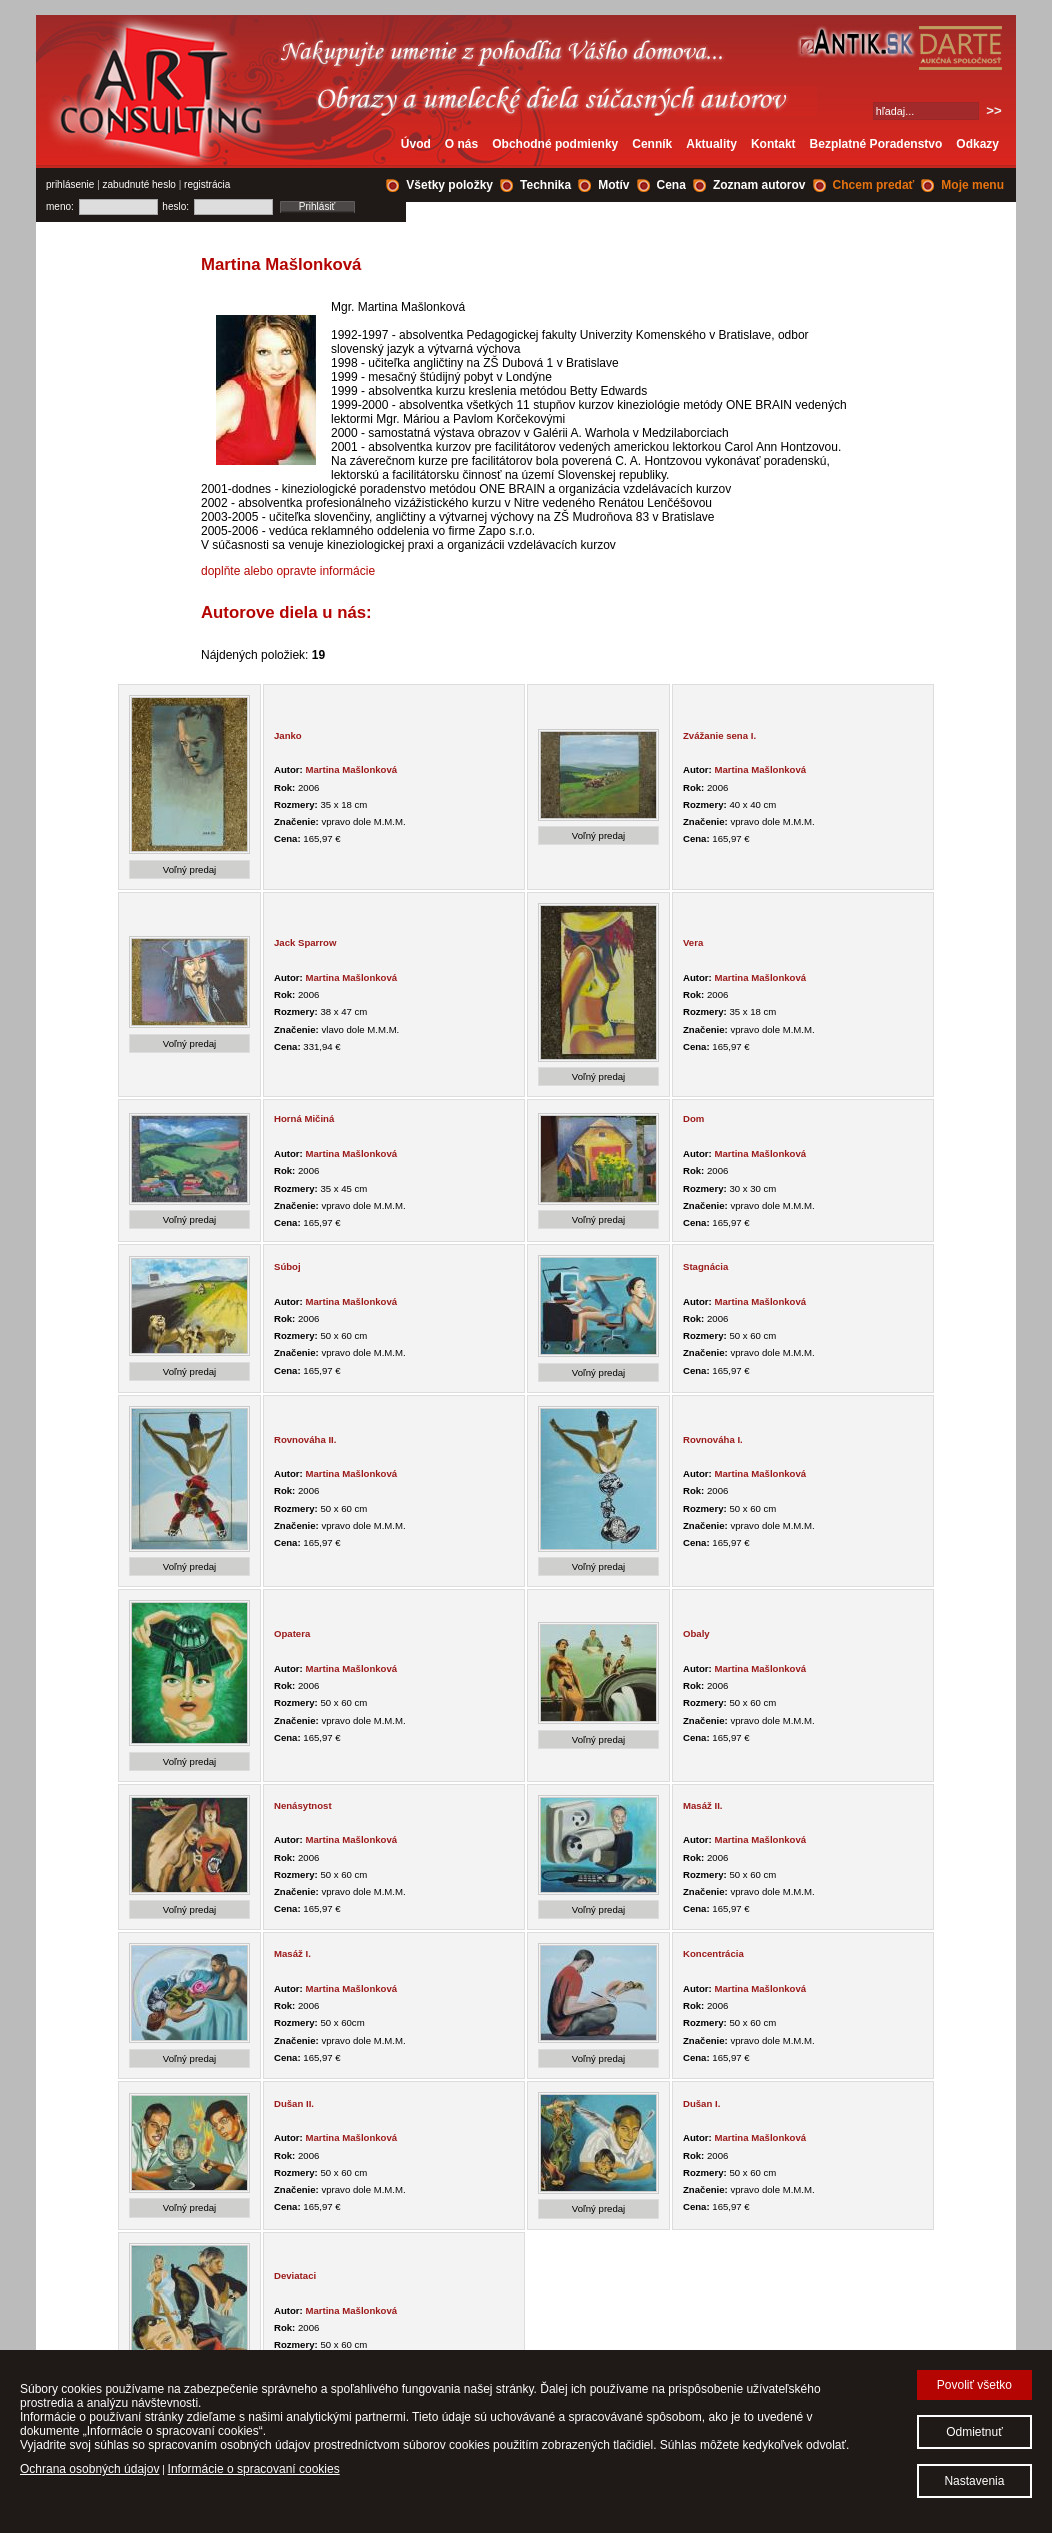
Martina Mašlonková (351, 769)
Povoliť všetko (974, 2385)
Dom (693, 1118)
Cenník (652, 144)
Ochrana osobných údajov (89, 2469)
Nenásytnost (303, 1805)
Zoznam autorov (759, 185)
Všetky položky (449, 185)
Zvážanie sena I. (719, 735)
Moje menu (972, 185)
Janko (288, 735)
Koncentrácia (713, 1953)
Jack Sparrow (305, 942)
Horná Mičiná (304, 1118)
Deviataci (295, 2275)
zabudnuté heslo (139, 184)
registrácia (207, 184)
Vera (693, 942)
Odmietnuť (974, 2432)
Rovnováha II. (305, 1439)
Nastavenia (974, 2481)
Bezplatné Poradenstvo (876, 144)
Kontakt (773, 144)
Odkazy (977, 144)
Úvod (416, 144)
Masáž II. (702, 1805)
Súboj (287, 1266)
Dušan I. (701, 2103)
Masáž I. (292, 1953)
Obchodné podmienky (555, 144)
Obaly (696, 1633)
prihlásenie (70, 184)
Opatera (292, 1633)
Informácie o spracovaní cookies (254, 2469)
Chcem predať (874, 185)
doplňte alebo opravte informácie (288, 571)
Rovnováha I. (713, 1439)
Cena (671, 185)
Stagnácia (705, 1266)
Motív (613, 185)
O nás (461, 144)
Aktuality (711, 144)
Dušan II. (294, 2103)
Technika (545, 185)
